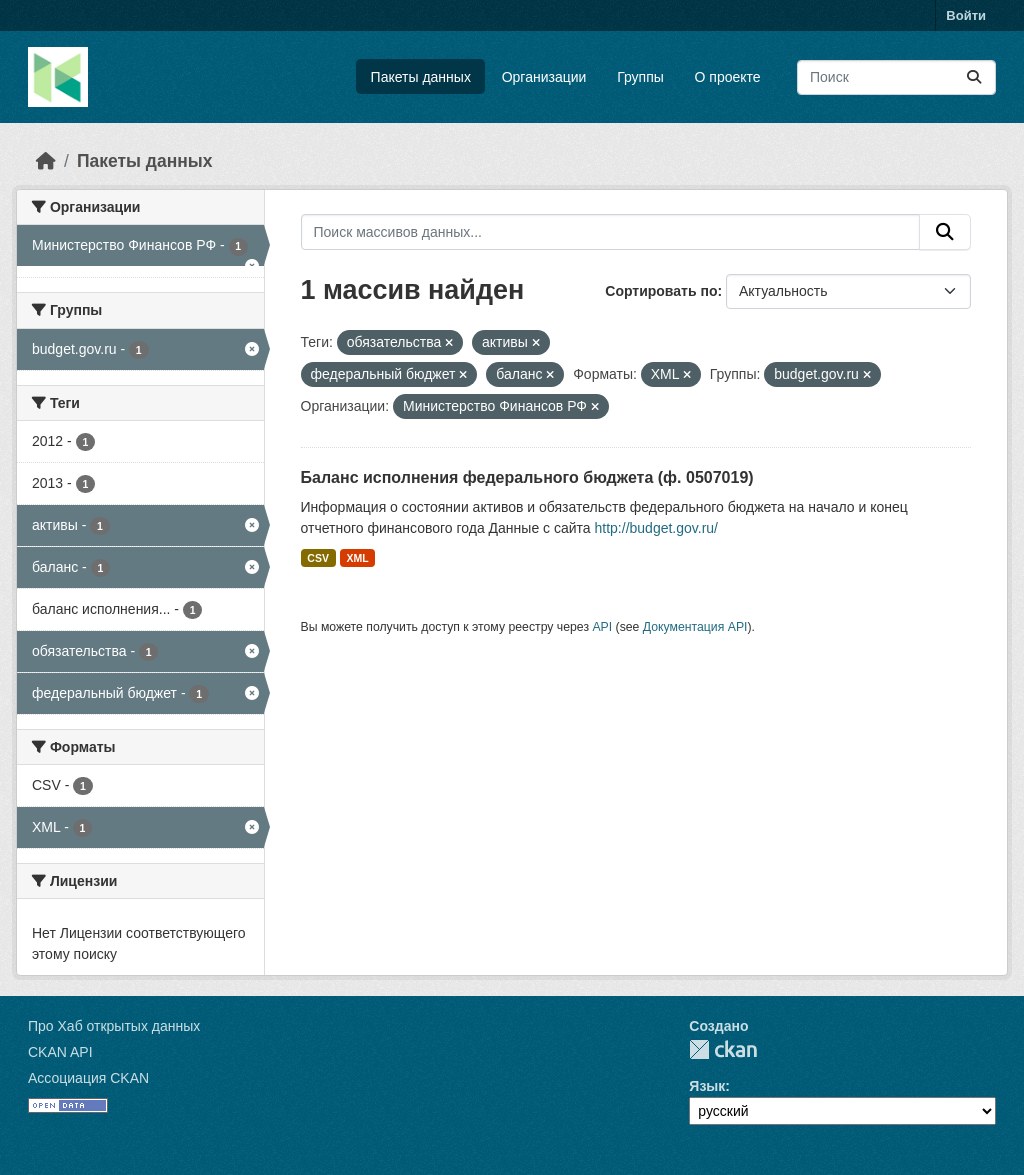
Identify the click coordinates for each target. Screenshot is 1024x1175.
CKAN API (60, 1052)
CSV (318, 558)
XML (357, 558)
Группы (640, 77)
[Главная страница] (46, 161)
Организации (544, 77)
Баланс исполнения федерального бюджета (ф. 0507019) (527, 477)
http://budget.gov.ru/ (657, 528)
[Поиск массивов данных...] (896, 77)
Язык (707, 1086)
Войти (966, 15)
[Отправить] (974, 77)
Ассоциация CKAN (88, 1078)
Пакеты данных (421, 77)
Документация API (695, 627)
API (602, 627)
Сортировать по (661, 291)
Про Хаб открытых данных (114, 1026)
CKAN (723, 1049)
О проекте (728, 77)
